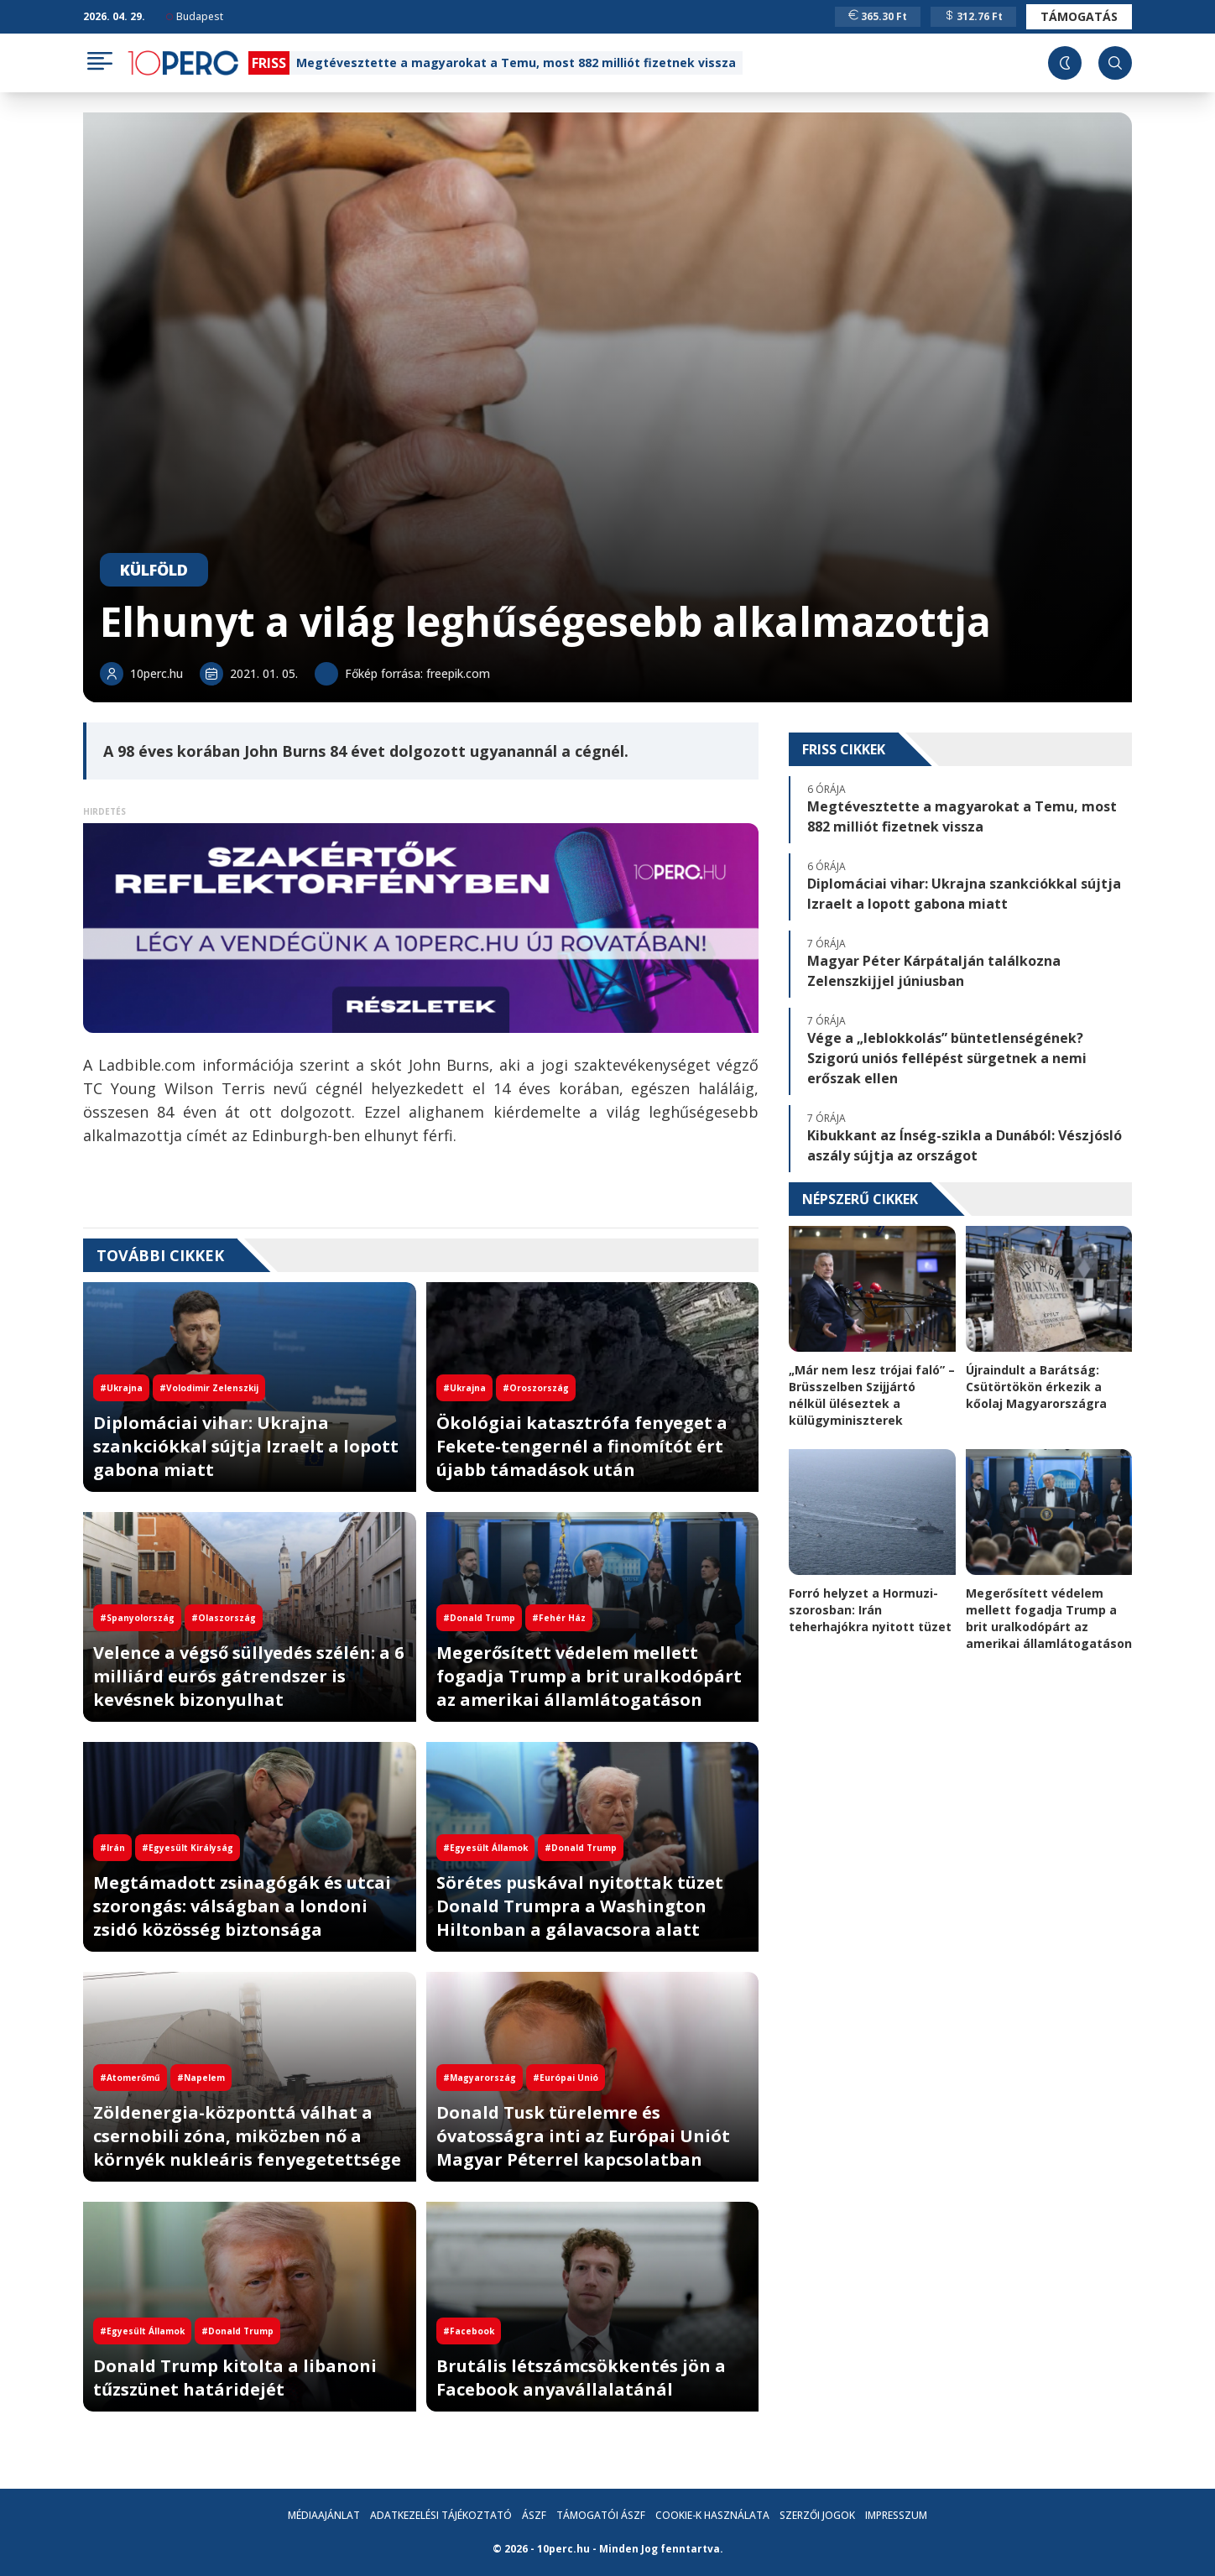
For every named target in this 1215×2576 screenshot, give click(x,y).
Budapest (194, 16)
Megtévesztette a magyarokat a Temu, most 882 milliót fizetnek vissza (516, 62)
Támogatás (1079, 16)
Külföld (154, 570)
